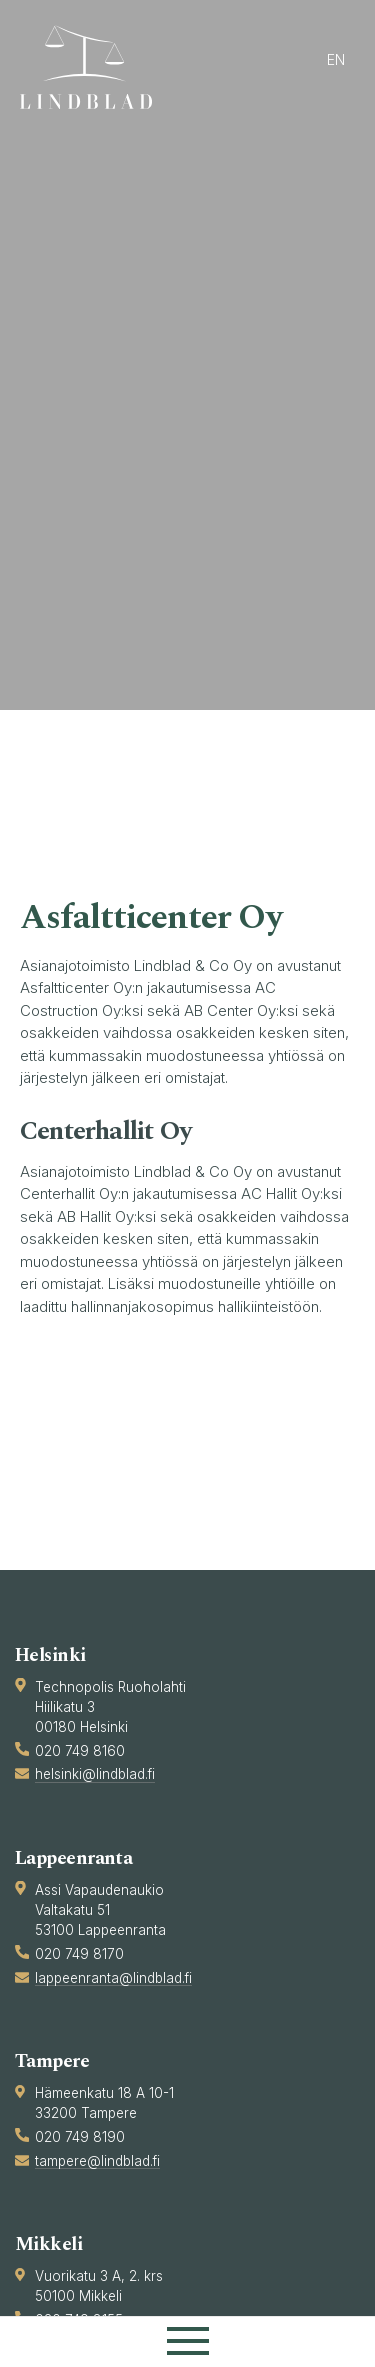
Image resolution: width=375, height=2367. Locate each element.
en (336, 59)
